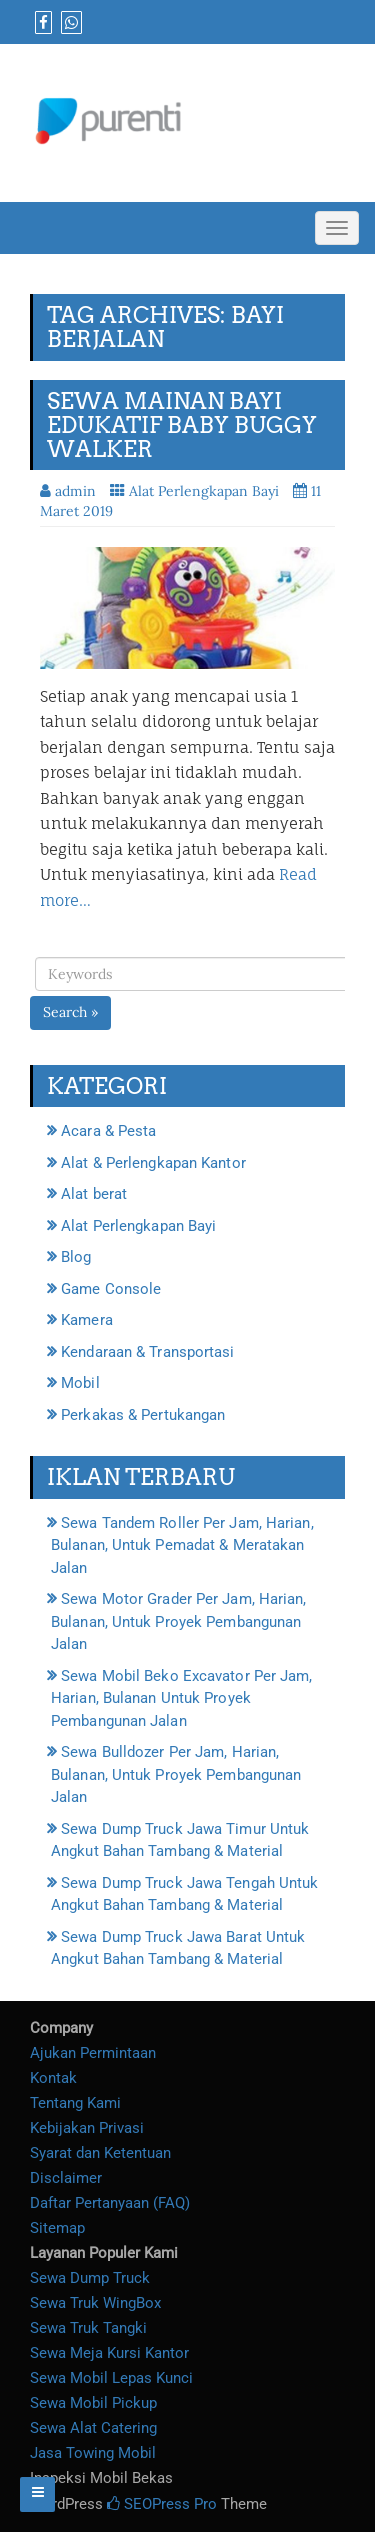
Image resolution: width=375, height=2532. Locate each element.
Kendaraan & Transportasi (147, 1352)
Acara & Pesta (108, 1131)
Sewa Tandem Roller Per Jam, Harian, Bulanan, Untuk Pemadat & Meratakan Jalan (182, 1545)
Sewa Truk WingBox (95, 2303)
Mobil (80, 1383)
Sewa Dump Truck (90, 2278)
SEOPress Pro (162, 2504)
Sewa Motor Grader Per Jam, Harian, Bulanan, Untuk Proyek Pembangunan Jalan (179, 1621)
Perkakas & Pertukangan (143, 1415)
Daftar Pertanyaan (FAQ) (110, 2203)
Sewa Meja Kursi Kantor (109, 2353)
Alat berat (94, 1194)
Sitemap (57, 2228)
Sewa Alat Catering (93, 2428)
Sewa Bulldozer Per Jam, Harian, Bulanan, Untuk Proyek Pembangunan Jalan (176, 1774)
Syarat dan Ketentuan (100, 2153)
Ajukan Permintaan (93, 2053)
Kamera (87, 1320)
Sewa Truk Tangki (88, 2328)
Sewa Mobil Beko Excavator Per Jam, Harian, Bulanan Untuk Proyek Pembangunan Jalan (182, 1698)
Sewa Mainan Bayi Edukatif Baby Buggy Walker (182, 425)
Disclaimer (66, 2178)
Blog (76, 1257)
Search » (70, 1012)
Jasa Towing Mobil (93, 2453)
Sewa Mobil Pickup (93, 2403)
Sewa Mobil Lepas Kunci (111, 2378)
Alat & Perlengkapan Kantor (153, 1163)
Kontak (53, 2078)
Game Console (111, 1289)
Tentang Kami (75, 2103)
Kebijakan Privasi (87, 2128)
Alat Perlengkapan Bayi (204, 491)
